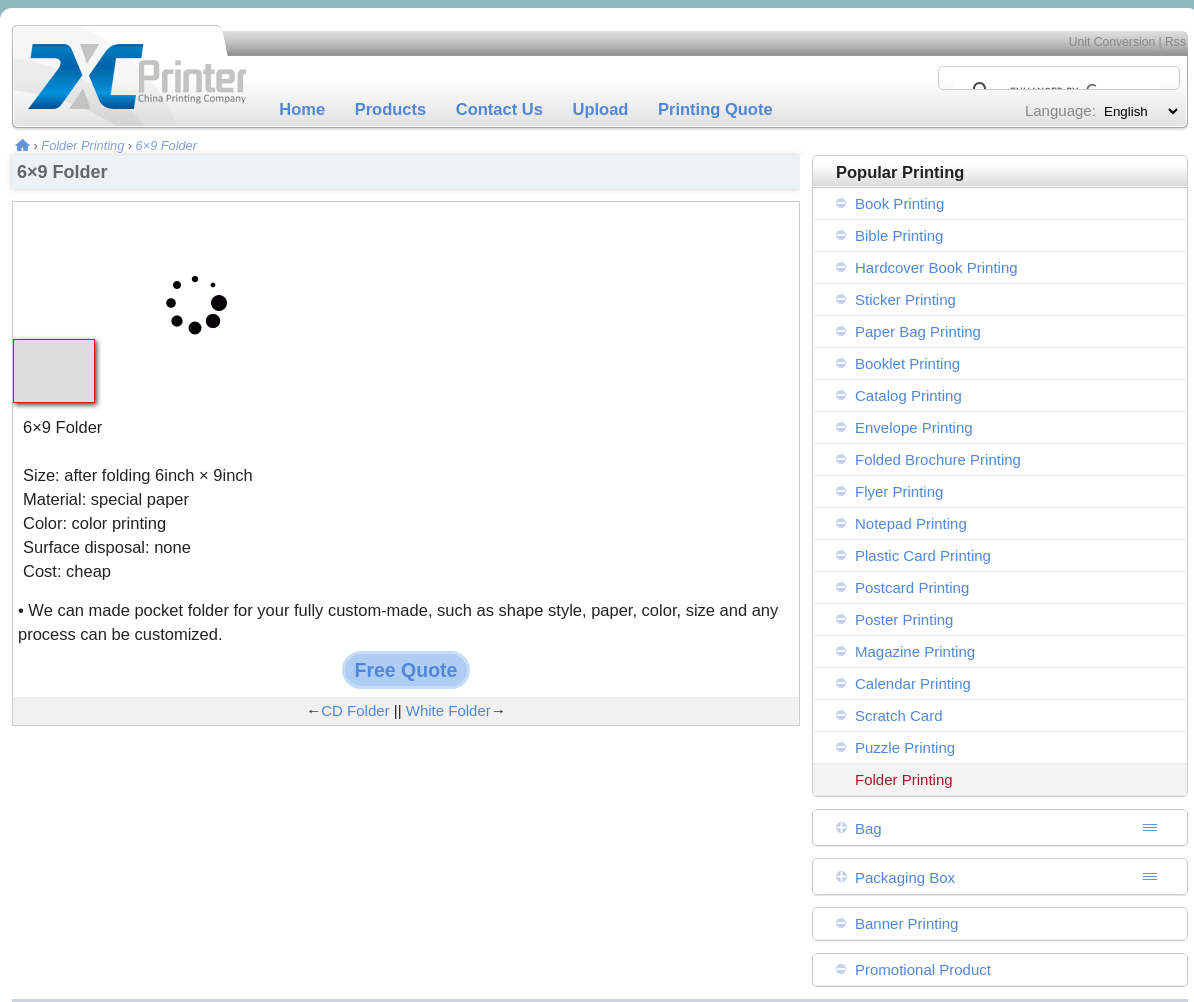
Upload (601, 109)
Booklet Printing (907, 363)
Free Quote (406, 670)
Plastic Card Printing (923, 555)
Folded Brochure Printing (938, 459)
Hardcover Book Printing (936, 267)
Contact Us (499, 109)
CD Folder (355, 710)
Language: (1060, 110)
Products (391, 109)
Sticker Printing (905, 299)
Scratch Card (899, 715)
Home (302, 109)
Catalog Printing (908, 395)
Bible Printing (899, 235)
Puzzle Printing (905, 747)
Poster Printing (904, 619)
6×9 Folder (166, 145)
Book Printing (899, 203)
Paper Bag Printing (918, 331)
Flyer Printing (899, 491)
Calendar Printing (913, 683)
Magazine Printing (915, 651)
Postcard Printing (912, 587)
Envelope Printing (914, 427)
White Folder (448, 710)
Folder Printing (82, 145)
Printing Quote (715, 109)
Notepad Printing (911, 523)
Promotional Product (923, 969)
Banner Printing (906, 923)
